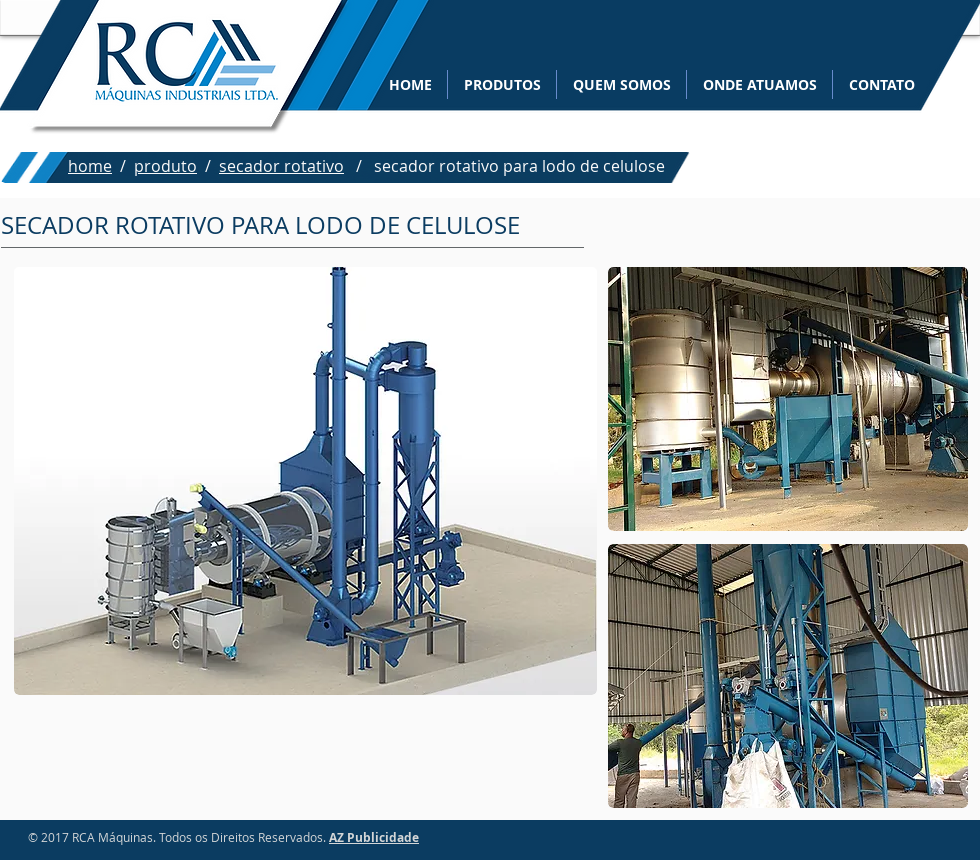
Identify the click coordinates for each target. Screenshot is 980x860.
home (90, 166)
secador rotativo (281, 166)
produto (165, 166)
